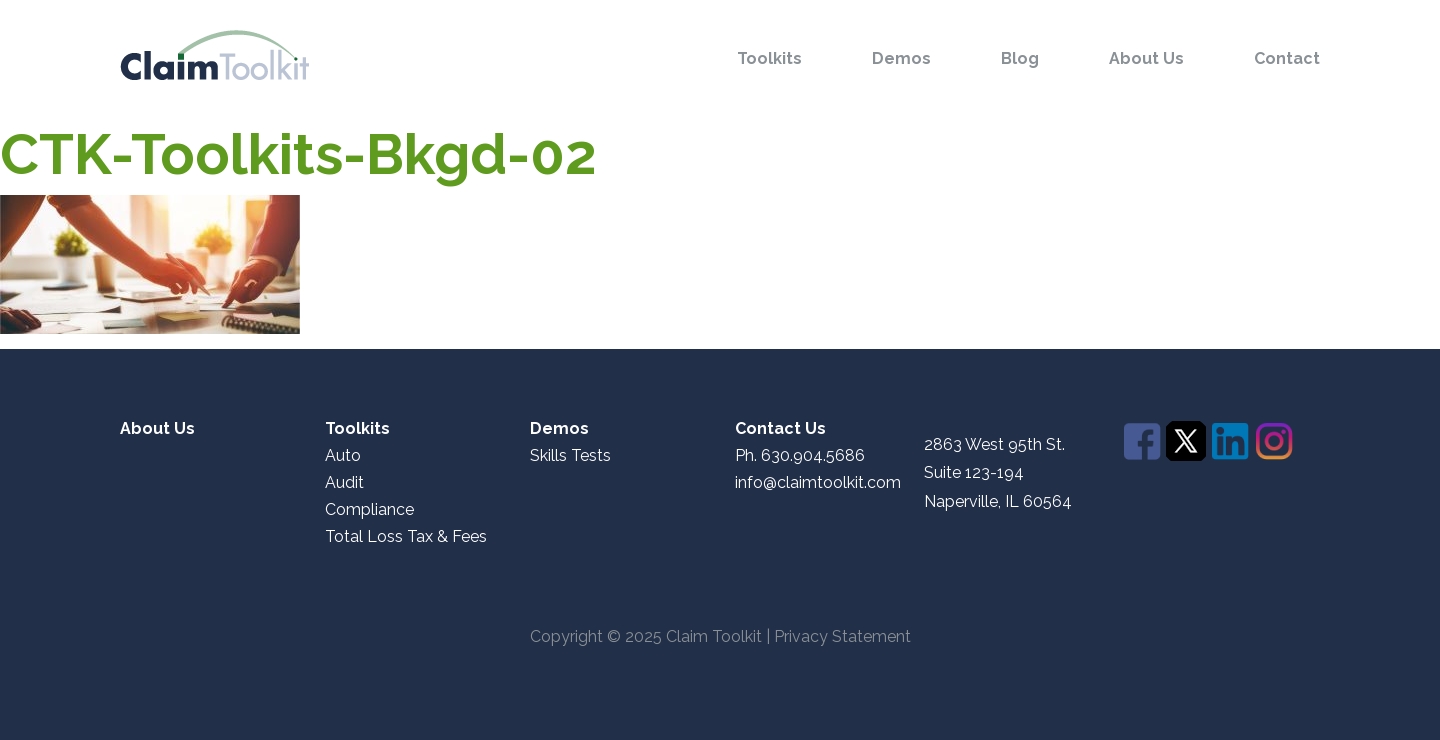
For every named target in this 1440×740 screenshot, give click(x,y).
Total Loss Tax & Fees (406, 537)
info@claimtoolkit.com (818, 483)
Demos (901, 59)
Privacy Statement (842, 636)
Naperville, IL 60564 (998, 502)
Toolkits (769, 59)
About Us (1146, 59)
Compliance (369, 510)
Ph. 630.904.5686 (800, 456)
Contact (1287, 59)
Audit (344, 483)
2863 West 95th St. (994, 445)
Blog (1020, 59)
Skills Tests (570, 456)
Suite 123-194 (974, 472)
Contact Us (780, 429)
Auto (343, 456)
